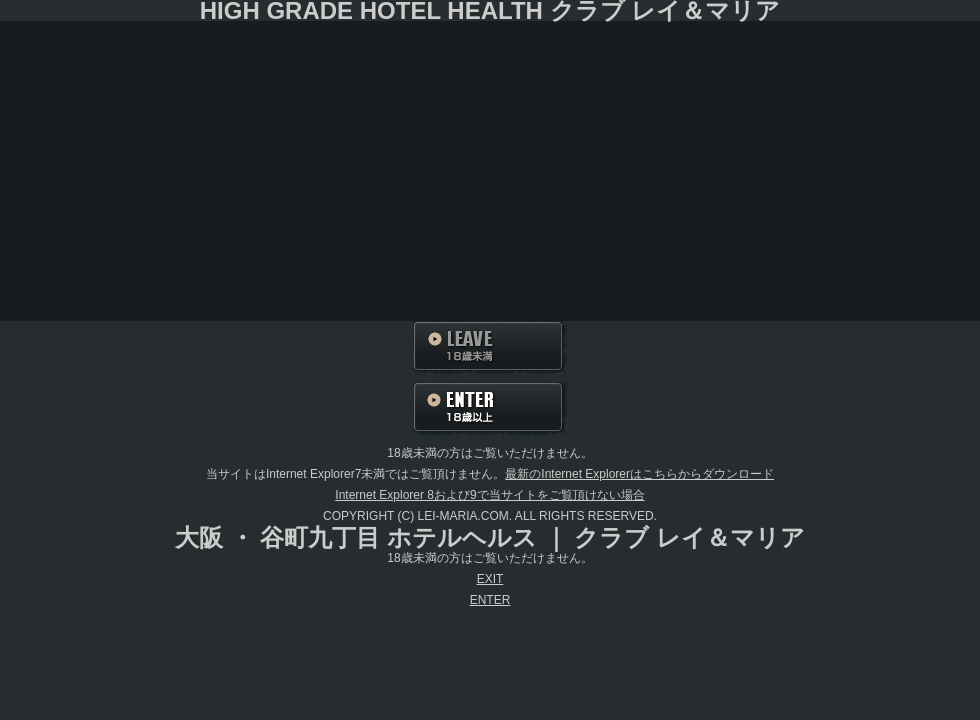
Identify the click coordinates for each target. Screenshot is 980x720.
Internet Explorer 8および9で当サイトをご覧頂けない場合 (489, 495)
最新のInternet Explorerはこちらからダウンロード (639, 474)
